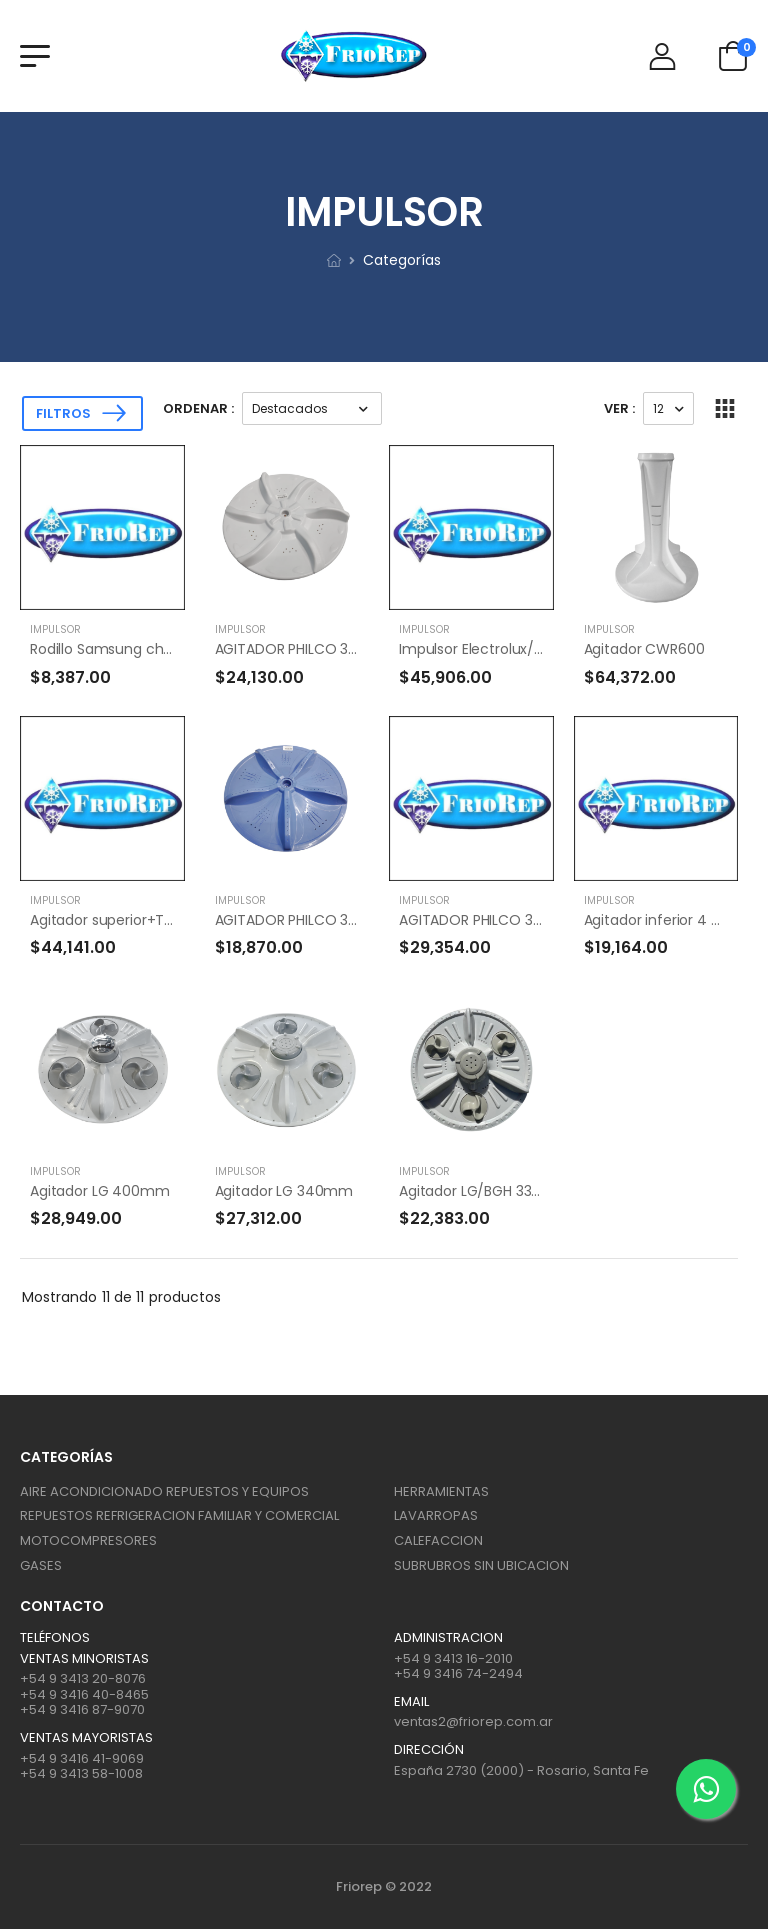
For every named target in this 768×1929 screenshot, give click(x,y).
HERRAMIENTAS (441, 1491)
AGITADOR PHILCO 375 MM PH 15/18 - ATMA (359, 920)
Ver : (619, 408)
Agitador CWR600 (644, 649)
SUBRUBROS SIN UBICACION (481, 1565)
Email (411, 1702)
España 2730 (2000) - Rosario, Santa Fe (521, 1770)
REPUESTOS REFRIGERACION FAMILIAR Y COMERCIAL (179, 1515)
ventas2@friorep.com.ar (473, 1721)
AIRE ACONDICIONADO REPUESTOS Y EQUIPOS (164, 1491)
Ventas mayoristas (86, 1738)
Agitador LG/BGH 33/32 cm (490, 1191)
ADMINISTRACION (448, 1638)
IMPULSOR (55, 629)
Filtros (63, 413)
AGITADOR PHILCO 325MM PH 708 (327, 649)
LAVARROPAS (436, 1515)
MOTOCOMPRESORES (88, 1540)
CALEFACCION (438, 1540)
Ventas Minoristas (84, 1659)
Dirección (429, 1750)
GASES (41, 1565)
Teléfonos (55, 1638)
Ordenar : (198, 408)
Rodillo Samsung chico (107, 649)
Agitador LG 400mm (100, 1191)
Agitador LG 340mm (284, 1191)
